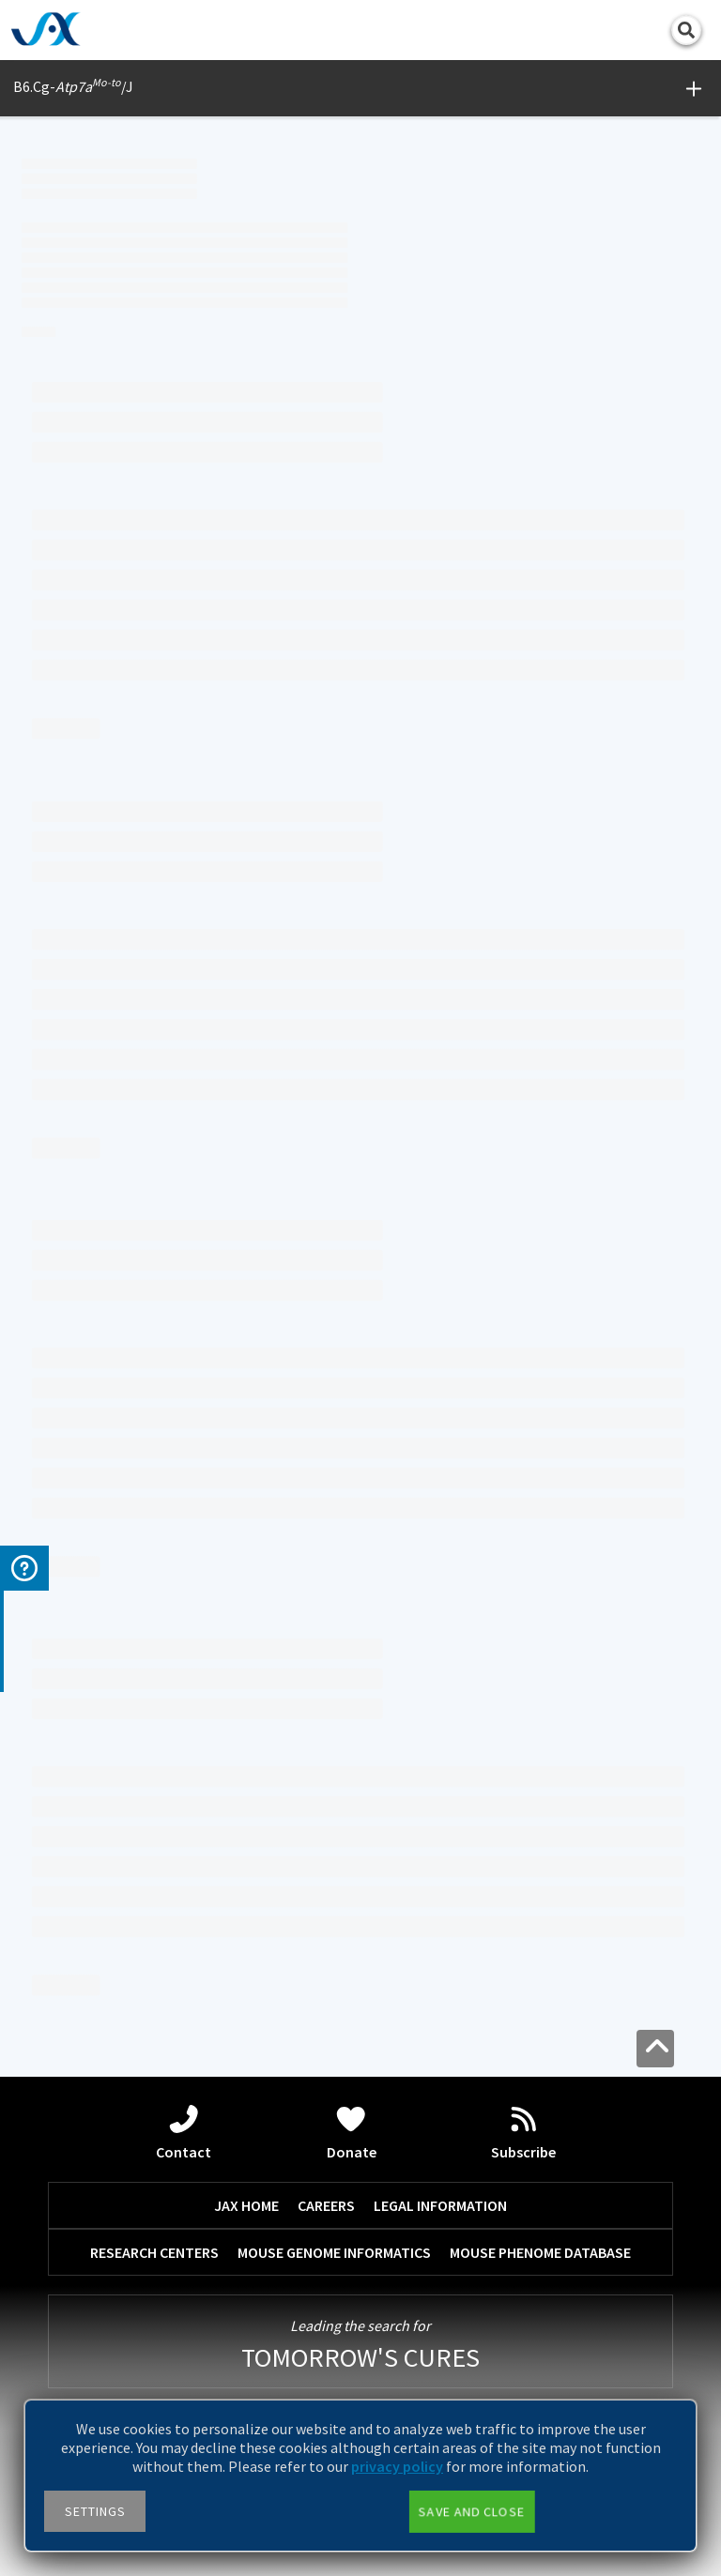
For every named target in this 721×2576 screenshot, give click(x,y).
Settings (95, 2511)
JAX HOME (246, 2205)
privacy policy (397, 2466)
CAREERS (326, 2205)
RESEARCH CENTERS (154, 2252)
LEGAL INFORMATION (440, 2205)
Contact (183, 2133)
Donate (351, 2133)
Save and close (471, 2511)
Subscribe (523, 2133)
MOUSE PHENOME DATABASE (540, 2252)
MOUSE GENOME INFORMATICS (334, 2252)
